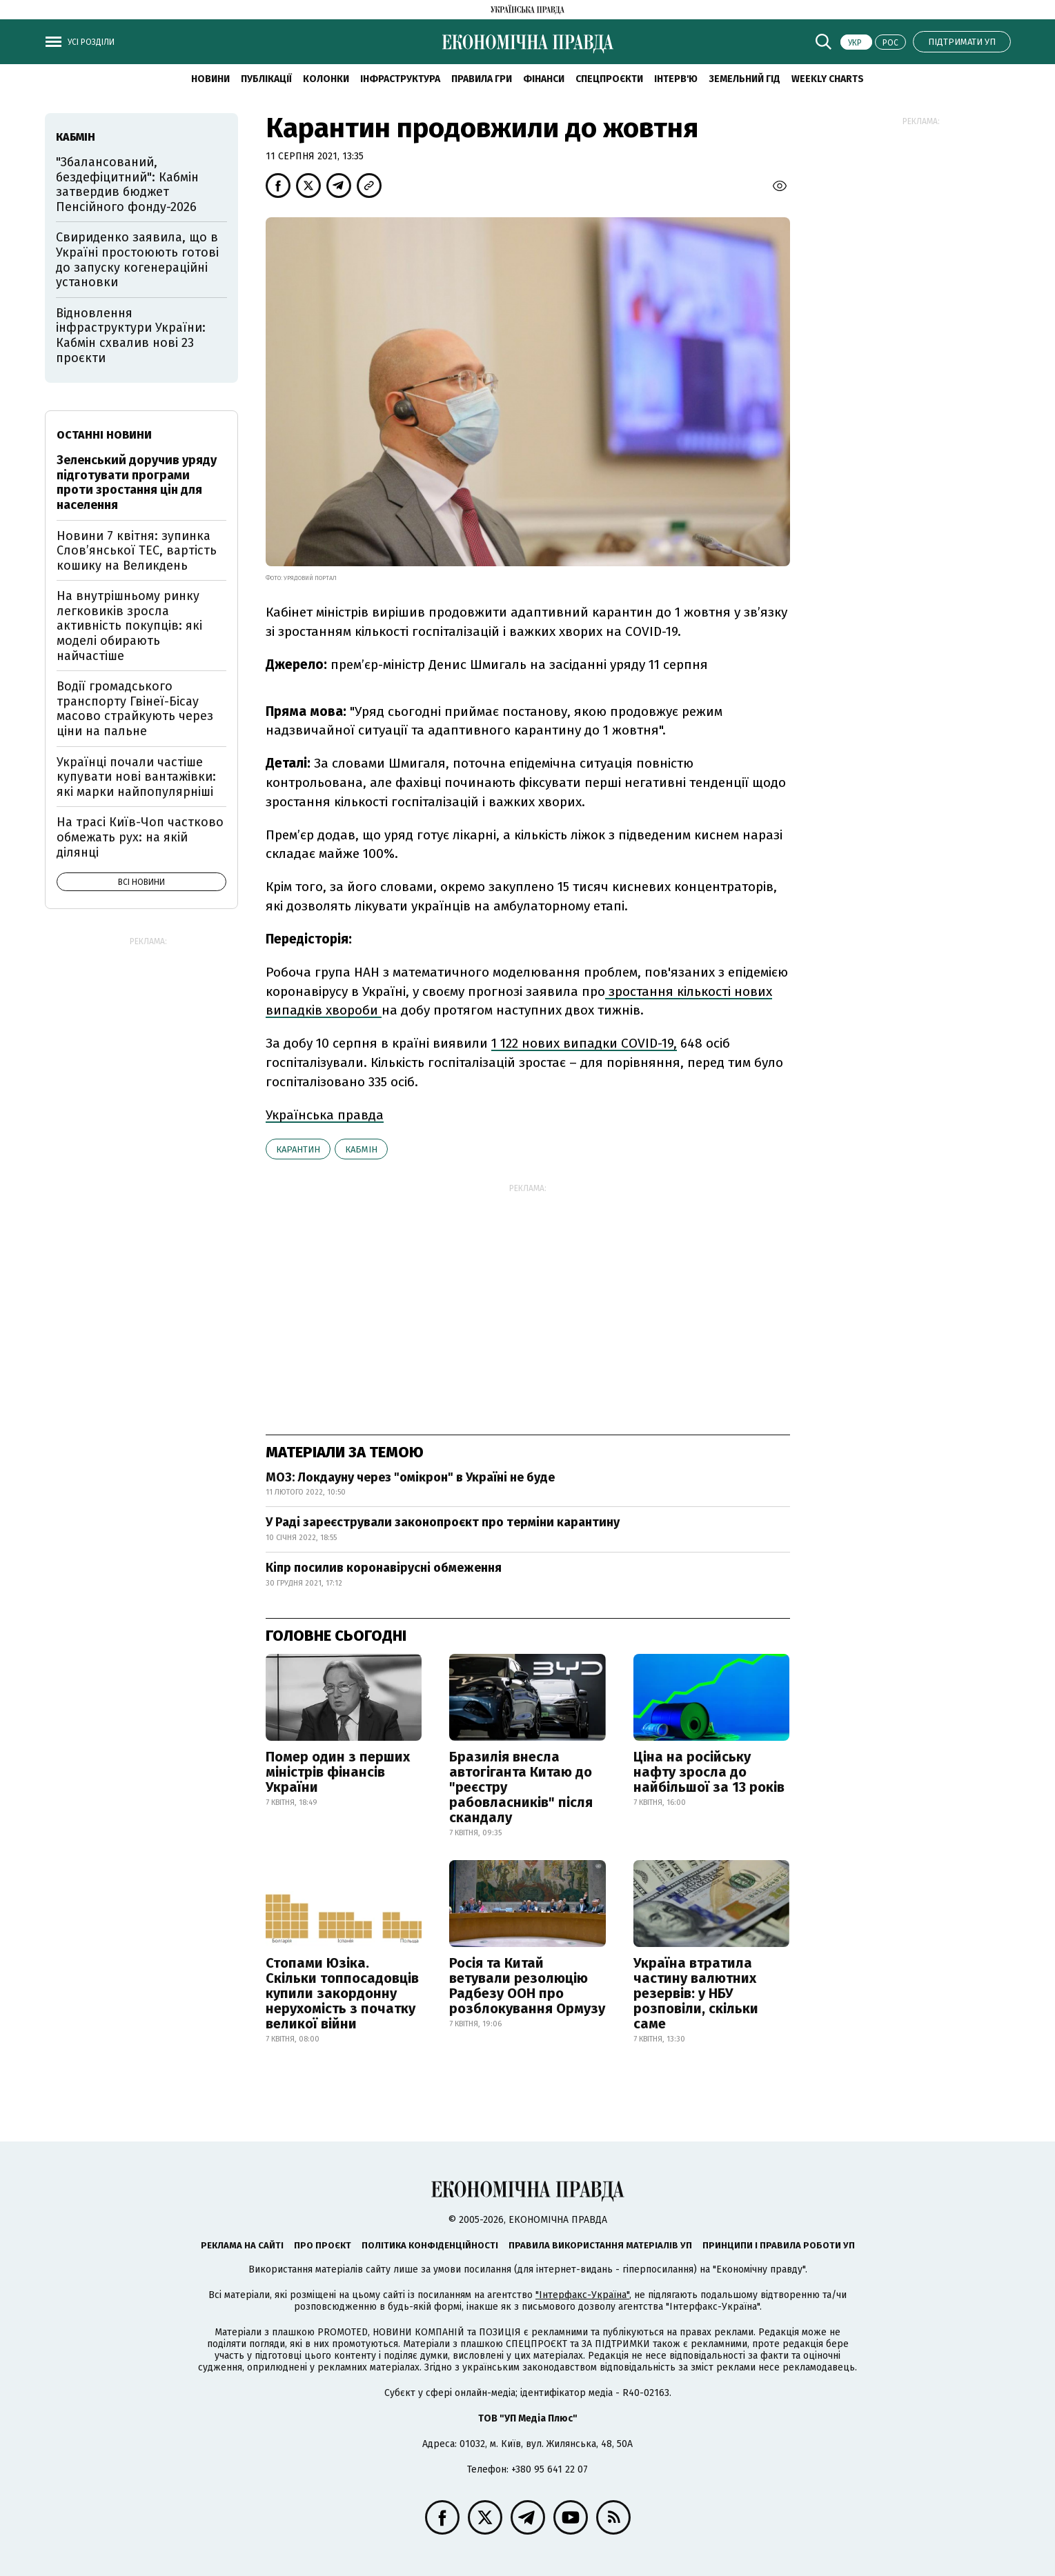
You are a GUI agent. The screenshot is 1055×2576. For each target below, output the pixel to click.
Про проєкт (322, 2245)
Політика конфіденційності (430, 2245)
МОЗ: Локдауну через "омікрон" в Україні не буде (410, 1477)
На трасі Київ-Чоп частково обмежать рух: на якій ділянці (140, 837)
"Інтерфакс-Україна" (582, 2295)
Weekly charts (827, 79)
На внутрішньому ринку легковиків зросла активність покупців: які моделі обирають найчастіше (129, 625)
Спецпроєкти (609, 79)
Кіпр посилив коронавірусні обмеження (384, 1567)
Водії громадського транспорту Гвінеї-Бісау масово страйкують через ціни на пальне (135, 709)
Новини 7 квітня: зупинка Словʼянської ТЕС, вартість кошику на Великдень (137, 550)
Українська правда (325, 1115)
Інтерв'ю (676, 79)
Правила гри (481, 79)
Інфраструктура (400, 79)
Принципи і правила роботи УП (778, 2245)
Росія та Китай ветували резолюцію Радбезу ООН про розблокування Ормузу (527, 1986)
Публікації (266, 79)
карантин (298, 1149)
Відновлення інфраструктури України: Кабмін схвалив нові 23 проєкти (131, 336)
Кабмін (361, 1149)
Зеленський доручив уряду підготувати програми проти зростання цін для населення (137, 482)
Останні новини (104, 434)
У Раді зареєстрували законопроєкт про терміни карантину (443, 1522)
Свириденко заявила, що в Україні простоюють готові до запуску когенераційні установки (137, 260)
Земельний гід (744, 79)
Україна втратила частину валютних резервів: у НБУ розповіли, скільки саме (695, 1993)
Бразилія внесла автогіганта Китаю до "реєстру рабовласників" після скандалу (521, 1787)
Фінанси (543, 79)
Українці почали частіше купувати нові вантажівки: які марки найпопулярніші (136, 777)
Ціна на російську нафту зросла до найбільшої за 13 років (709, 1771)
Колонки (326, 79)
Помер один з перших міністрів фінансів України (338, 1771)
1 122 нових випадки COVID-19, (584, 1043)
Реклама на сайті (242, 2245)
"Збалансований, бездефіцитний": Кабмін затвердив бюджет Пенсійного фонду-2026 (127, 184)
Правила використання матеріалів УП (600, 2245)
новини (210, 79)
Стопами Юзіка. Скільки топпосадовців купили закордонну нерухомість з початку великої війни (342, 1993)
